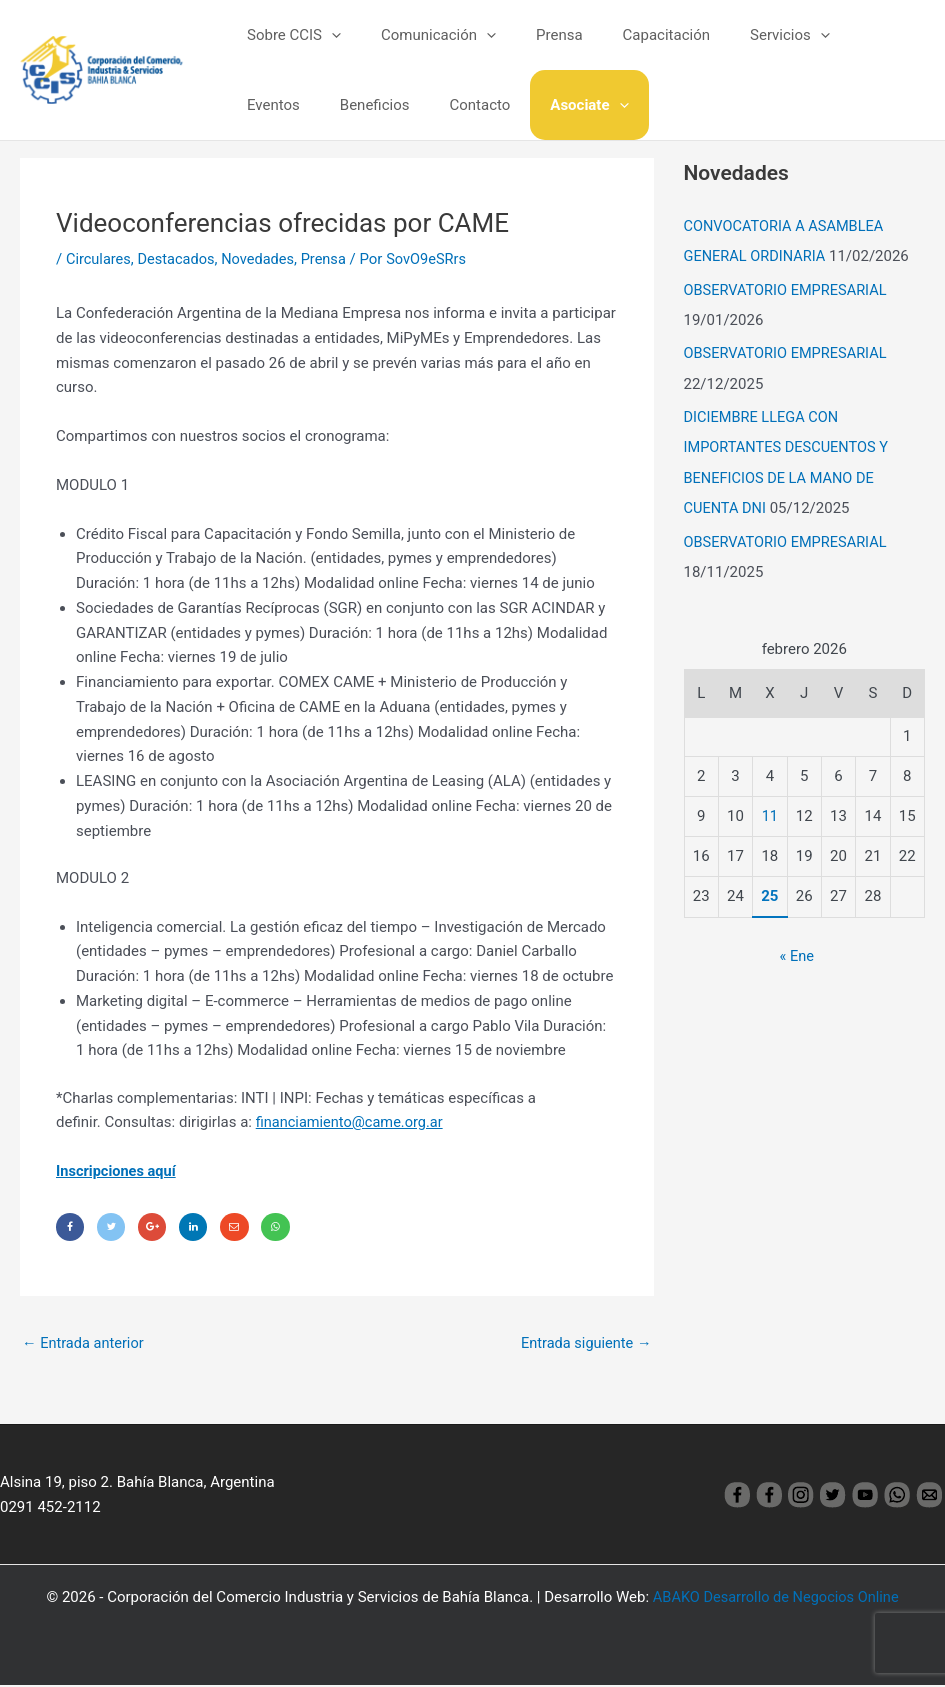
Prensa (534, 35)
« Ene (797, 955)
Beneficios (277, 105)
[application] (326, 35)
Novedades (263, 259)
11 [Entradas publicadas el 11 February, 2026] (769, 815)
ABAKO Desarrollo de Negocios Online (775, 1599)
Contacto (372, 105)
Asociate (472, 105)
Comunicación (423, 35)
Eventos (841, 35)
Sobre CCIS (289, 35)
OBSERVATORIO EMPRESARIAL (788, 289)
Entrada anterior (84, 1344)
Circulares (99, 259)
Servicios (745, 35)
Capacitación (631, 35)
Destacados (179, 259)
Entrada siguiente (584, 1344)
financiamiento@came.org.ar (352, 1122)
